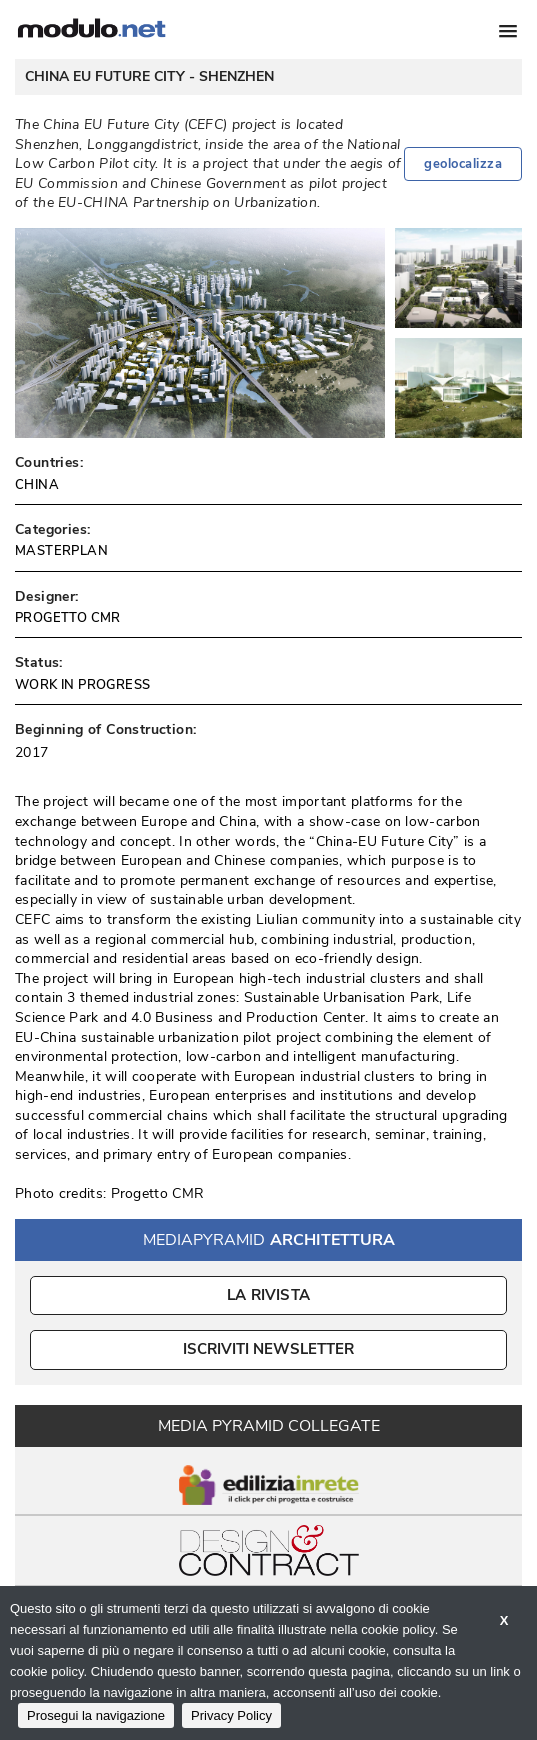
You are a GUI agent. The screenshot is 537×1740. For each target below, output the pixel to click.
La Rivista (268, 1295)
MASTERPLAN (61, 551)
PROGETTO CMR (68, 618)
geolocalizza (463, 164)
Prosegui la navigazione (96, 1715)
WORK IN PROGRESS (82, 685)
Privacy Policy (231, 1715)
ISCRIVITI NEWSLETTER (268, 1349)
